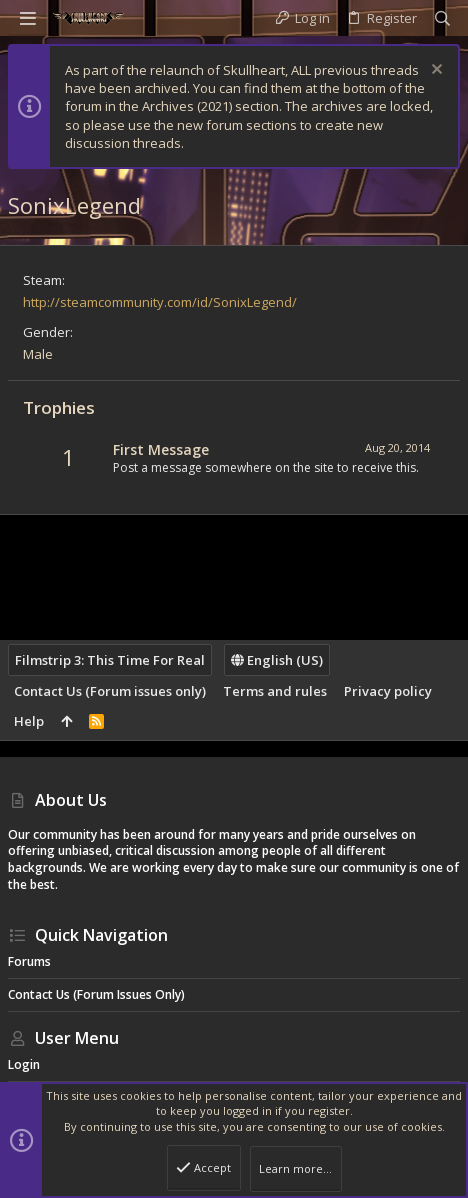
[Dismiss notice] (434, 71)
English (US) (277, 660)
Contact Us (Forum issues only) (110, 691)
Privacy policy (388, 691)
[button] (28, 18)
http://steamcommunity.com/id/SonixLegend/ (160, 302)
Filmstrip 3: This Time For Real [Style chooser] (110, 660)
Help (29, 721)
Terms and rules (275, 691)
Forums (29, 961)
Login (24, 1064)
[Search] (442, 18)
